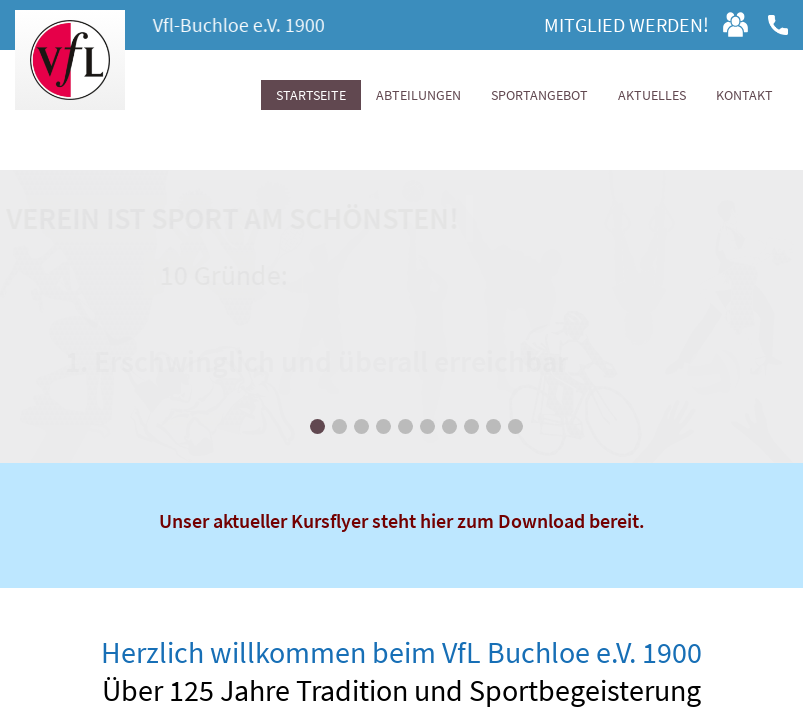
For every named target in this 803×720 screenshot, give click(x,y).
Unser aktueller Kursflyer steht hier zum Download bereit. (402, 520)
